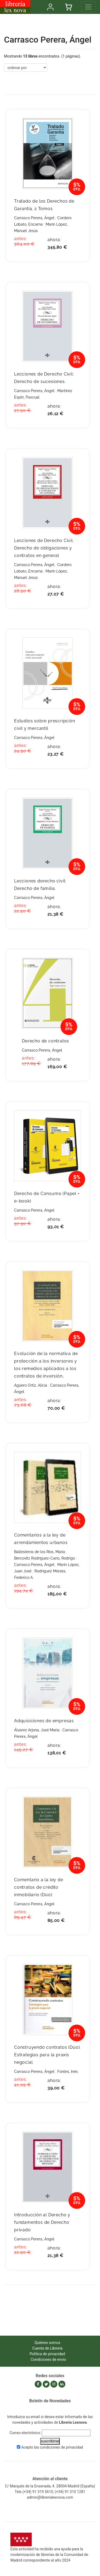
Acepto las (52, 2447)
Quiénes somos (47, 2342)
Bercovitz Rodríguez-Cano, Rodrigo (44, 1558)
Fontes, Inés (67, 2071)
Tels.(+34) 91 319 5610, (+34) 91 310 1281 (50, 2492)
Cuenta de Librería (47, 2348)
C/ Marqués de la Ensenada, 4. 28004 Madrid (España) (50, 2486)
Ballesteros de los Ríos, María (39, 1552)
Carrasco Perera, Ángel (34, 218)
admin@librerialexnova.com (50, 2497)
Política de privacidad (47, 2354)
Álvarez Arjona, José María (36, 1730)
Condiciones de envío (48, 2359)
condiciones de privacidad (61, 2447)
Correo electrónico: (25, 2433)
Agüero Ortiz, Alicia (30, 1385)
